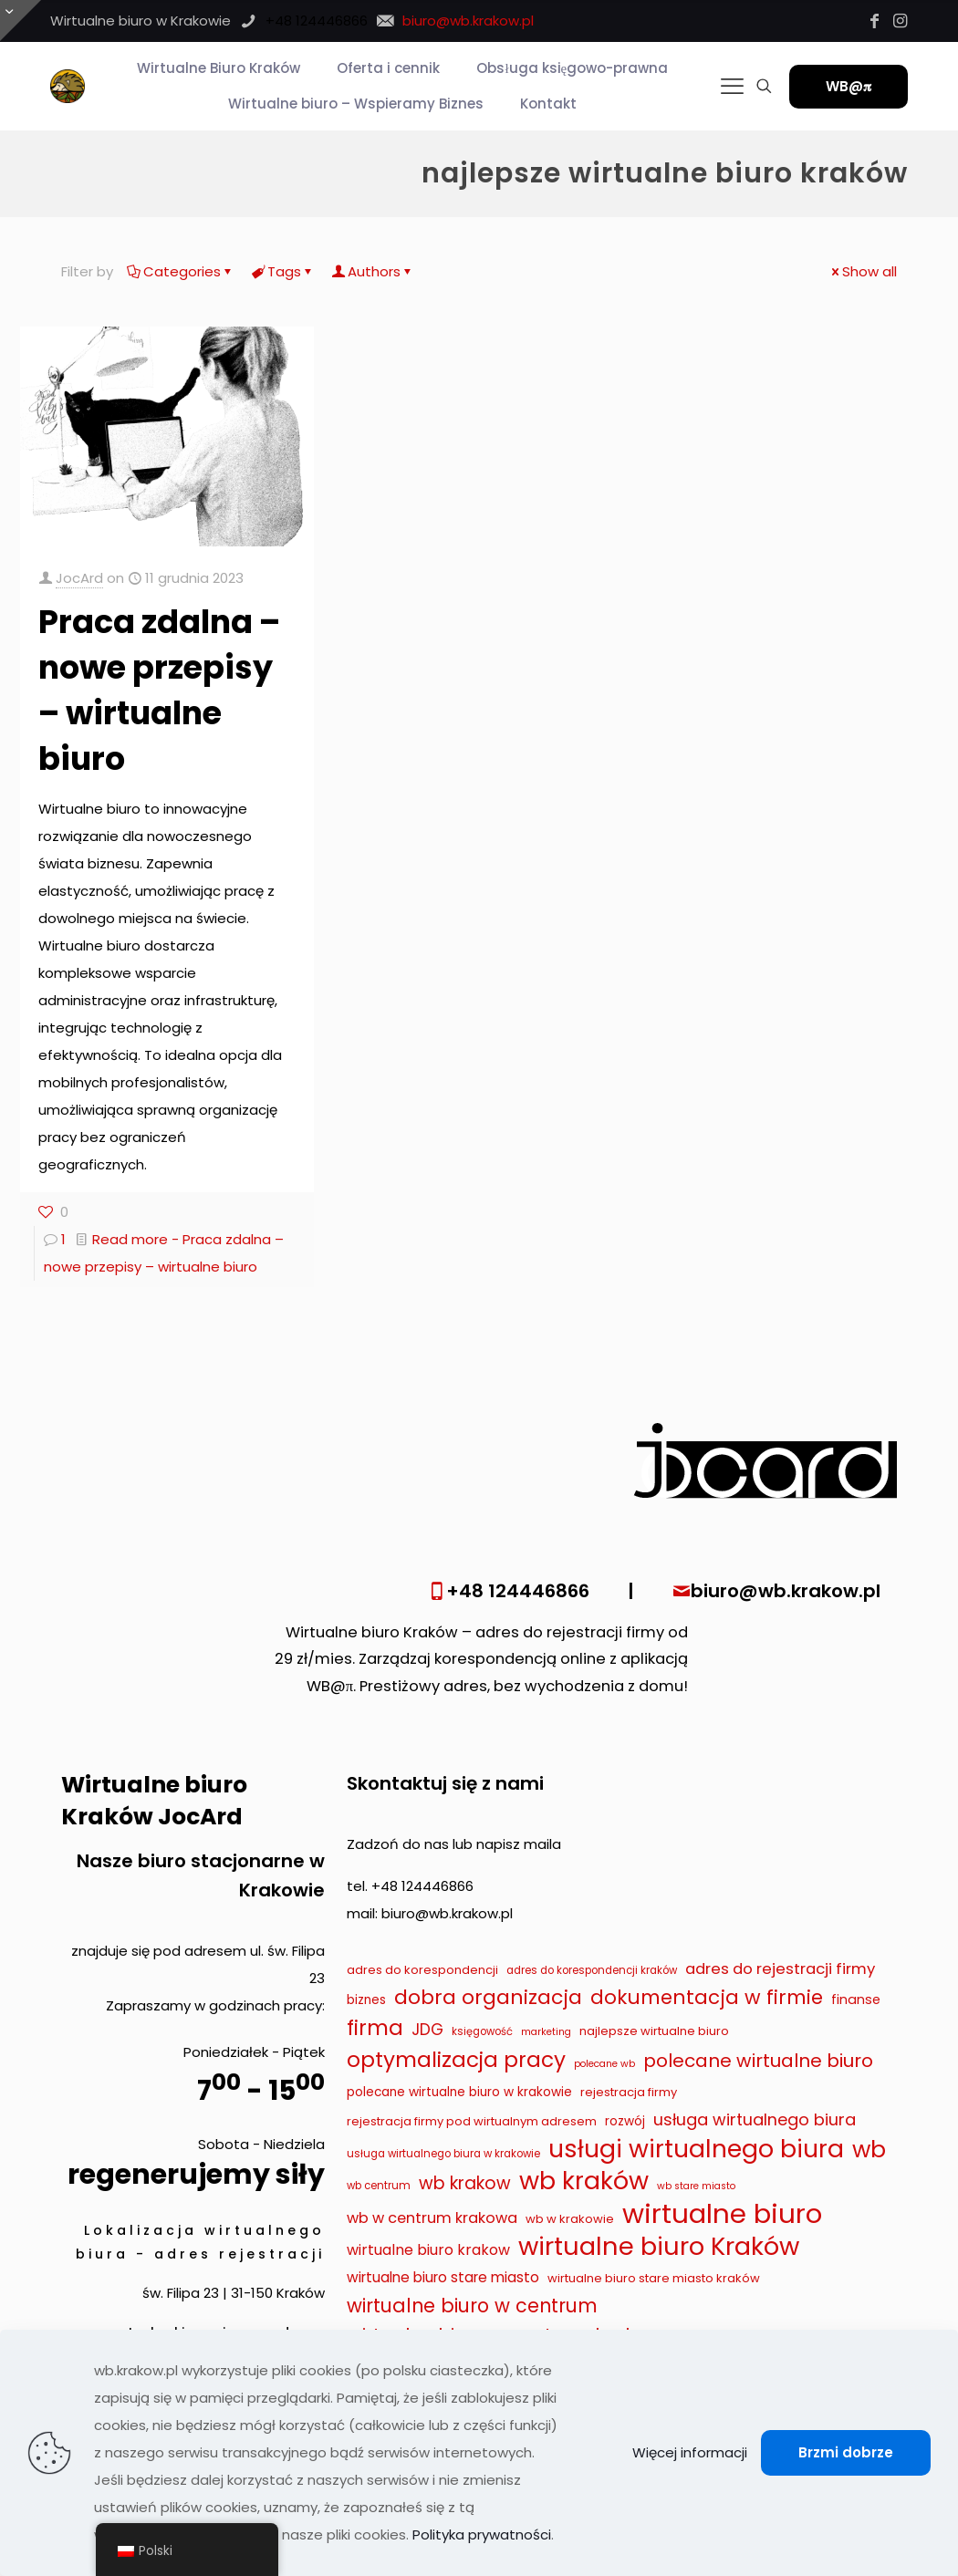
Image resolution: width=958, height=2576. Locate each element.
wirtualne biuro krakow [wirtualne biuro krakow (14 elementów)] (428, 2249)
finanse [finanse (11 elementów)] (855, 1999)
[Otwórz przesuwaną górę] (20, 20)
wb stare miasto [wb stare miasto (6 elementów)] (696, 2186)
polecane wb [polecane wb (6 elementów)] (604, 2064)
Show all (862, 271)
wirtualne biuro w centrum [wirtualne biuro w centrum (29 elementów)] (472, 2305)
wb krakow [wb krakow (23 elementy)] (465, 2183)
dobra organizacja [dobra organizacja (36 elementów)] (488, 1997)
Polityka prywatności (481, 2534)
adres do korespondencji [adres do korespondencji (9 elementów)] (422, 1970)
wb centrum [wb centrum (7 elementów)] (379, 2185)
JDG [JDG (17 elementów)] (427, 2030)
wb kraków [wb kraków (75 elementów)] (584, 2181)
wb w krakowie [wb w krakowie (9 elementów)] (570, 2219)
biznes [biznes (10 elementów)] (366, 2000)
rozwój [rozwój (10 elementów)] (625, 2121)
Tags (283, 271)
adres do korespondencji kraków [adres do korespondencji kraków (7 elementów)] (591, 1970)
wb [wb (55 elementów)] (869, 2150)
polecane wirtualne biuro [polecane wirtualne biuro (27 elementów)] (758, 2060)
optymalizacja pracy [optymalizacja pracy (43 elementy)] (456, 2059)
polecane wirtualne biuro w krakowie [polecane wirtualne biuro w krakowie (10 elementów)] (459, 2092)
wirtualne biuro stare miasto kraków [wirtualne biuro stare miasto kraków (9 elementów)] (653, 2278)
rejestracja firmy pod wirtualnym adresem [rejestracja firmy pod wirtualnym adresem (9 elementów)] (472, 2121)
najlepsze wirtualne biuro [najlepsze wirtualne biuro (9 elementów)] (654, 2031)
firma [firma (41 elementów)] (375, 2027)
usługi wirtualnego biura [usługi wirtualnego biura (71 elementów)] (696, 2149)
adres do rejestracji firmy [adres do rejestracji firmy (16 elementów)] (780, 1968)
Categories (180, 271)
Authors (372, 271)
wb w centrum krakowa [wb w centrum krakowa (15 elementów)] (432, 2217)
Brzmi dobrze (845, 2452)
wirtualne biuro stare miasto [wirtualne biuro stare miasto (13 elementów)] (443, 2277)
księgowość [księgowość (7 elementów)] (482, 2031)
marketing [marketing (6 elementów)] (546, 2032)
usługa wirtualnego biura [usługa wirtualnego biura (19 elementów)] (754, 2119)
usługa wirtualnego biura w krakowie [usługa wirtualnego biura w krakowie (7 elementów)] (443, 2153)
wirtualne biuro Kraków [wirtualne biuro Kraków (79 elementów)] (658, 2246)
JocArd (79, 577)
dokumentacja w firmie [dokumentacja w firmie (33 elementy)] (706, 1997)
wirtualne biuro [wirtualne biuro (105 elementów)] (722, 2214)
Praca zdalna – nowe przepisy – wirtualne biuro (159, 690)
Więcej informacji (689, 2452)
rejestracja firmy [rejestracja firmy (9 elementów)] (628, 2092)
